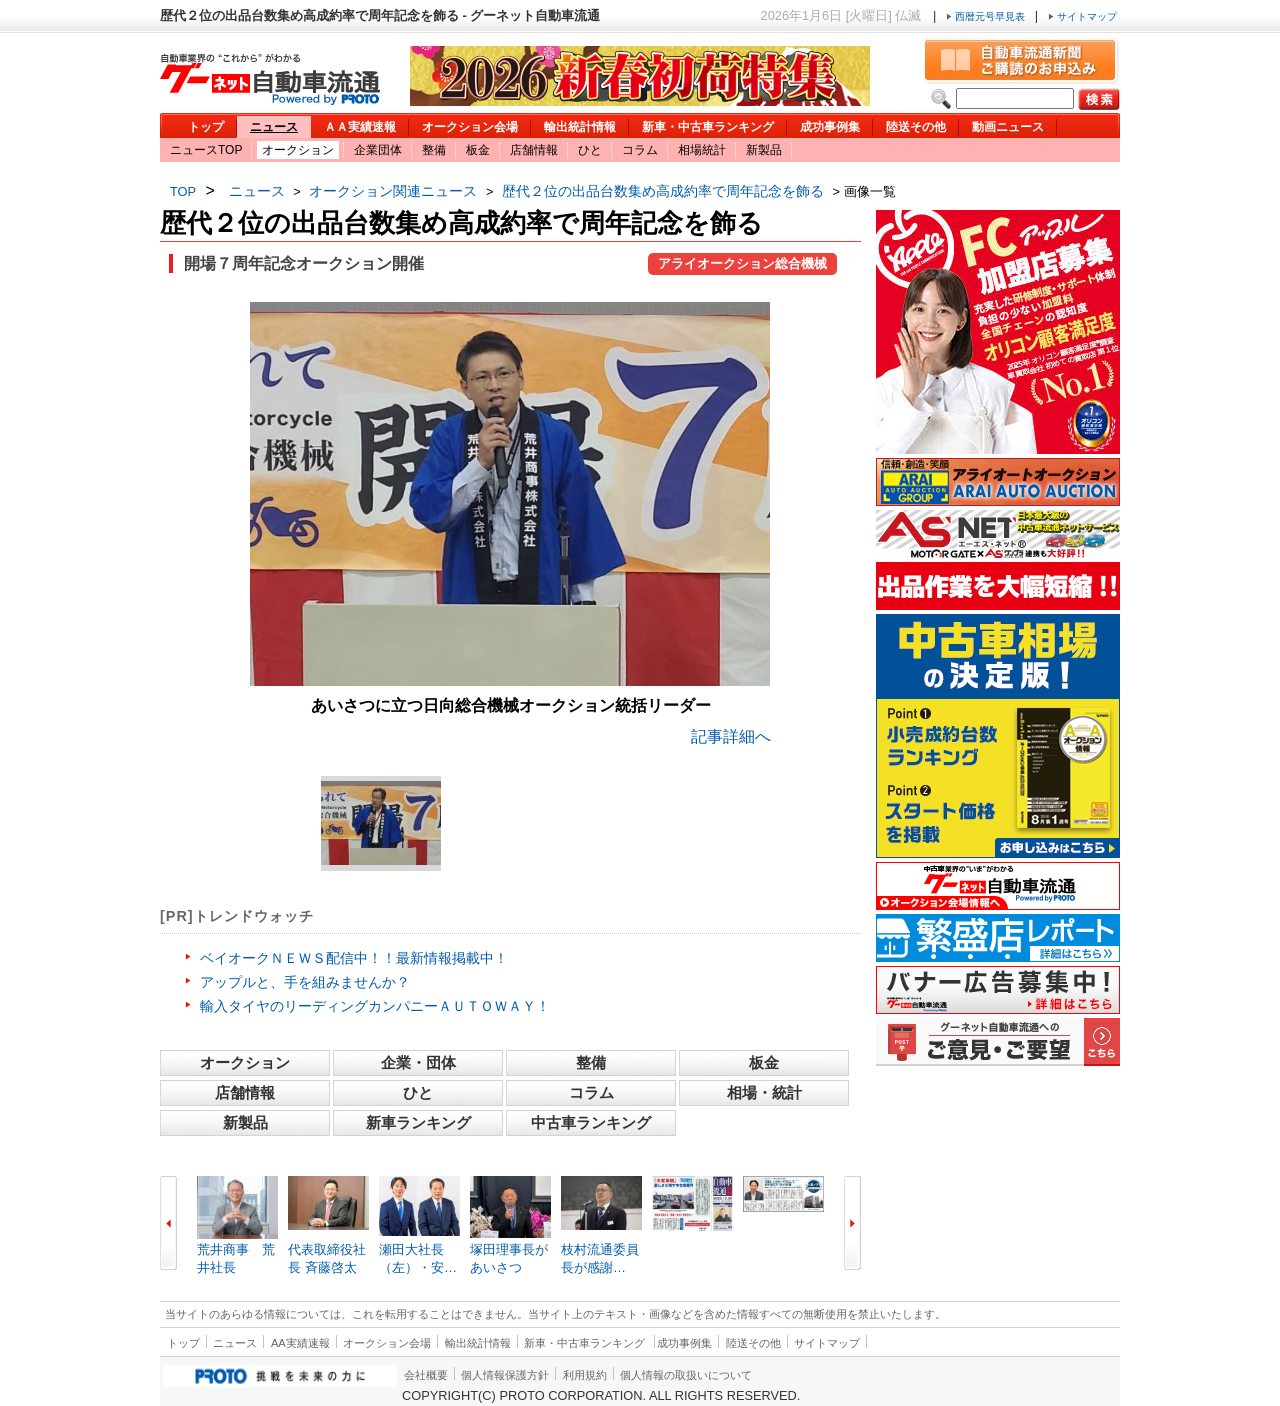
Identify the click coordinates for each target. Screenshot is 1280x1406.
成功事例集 (830, 127)
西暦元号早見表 (987, 16)
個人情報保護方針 (505, 1375)
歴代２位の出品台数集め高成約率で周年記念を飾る (663, 191)
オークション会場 (470, 127)
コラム (640, 150)
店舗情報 (534, 150)
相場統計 (702, 150)
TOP (183, 191)
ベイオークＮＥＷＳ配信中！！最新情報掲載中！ (354, 958)
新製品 (764, 150)
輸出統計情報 (580, 127)
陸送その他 (916, 127)
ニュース (274, 127)
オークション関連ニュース (393, 191)
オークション (298, 150)
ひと (590, 150)
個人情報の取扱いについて (686, 1375)
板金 (478, 150)
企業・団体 (418, 1062)
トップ (206, 127)
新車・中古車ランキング (708, 127)
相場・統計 (764, 1092)
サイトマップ (1082, 16)
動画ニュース (1008, 127)
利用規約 (585, 1375)
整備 (434, 150)
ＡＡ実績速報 (360, 127)
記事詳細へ (731, 736)
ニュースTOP (206, 150)
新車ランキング (418, 1122)
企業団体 (378, 150)
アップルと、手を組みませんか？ (305, 982)
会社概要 (426, 1375)
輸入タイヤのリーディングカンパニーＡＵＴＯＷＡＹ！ (375, 1006)
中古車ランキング (591, 1122)
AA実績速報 (300, 1343)
